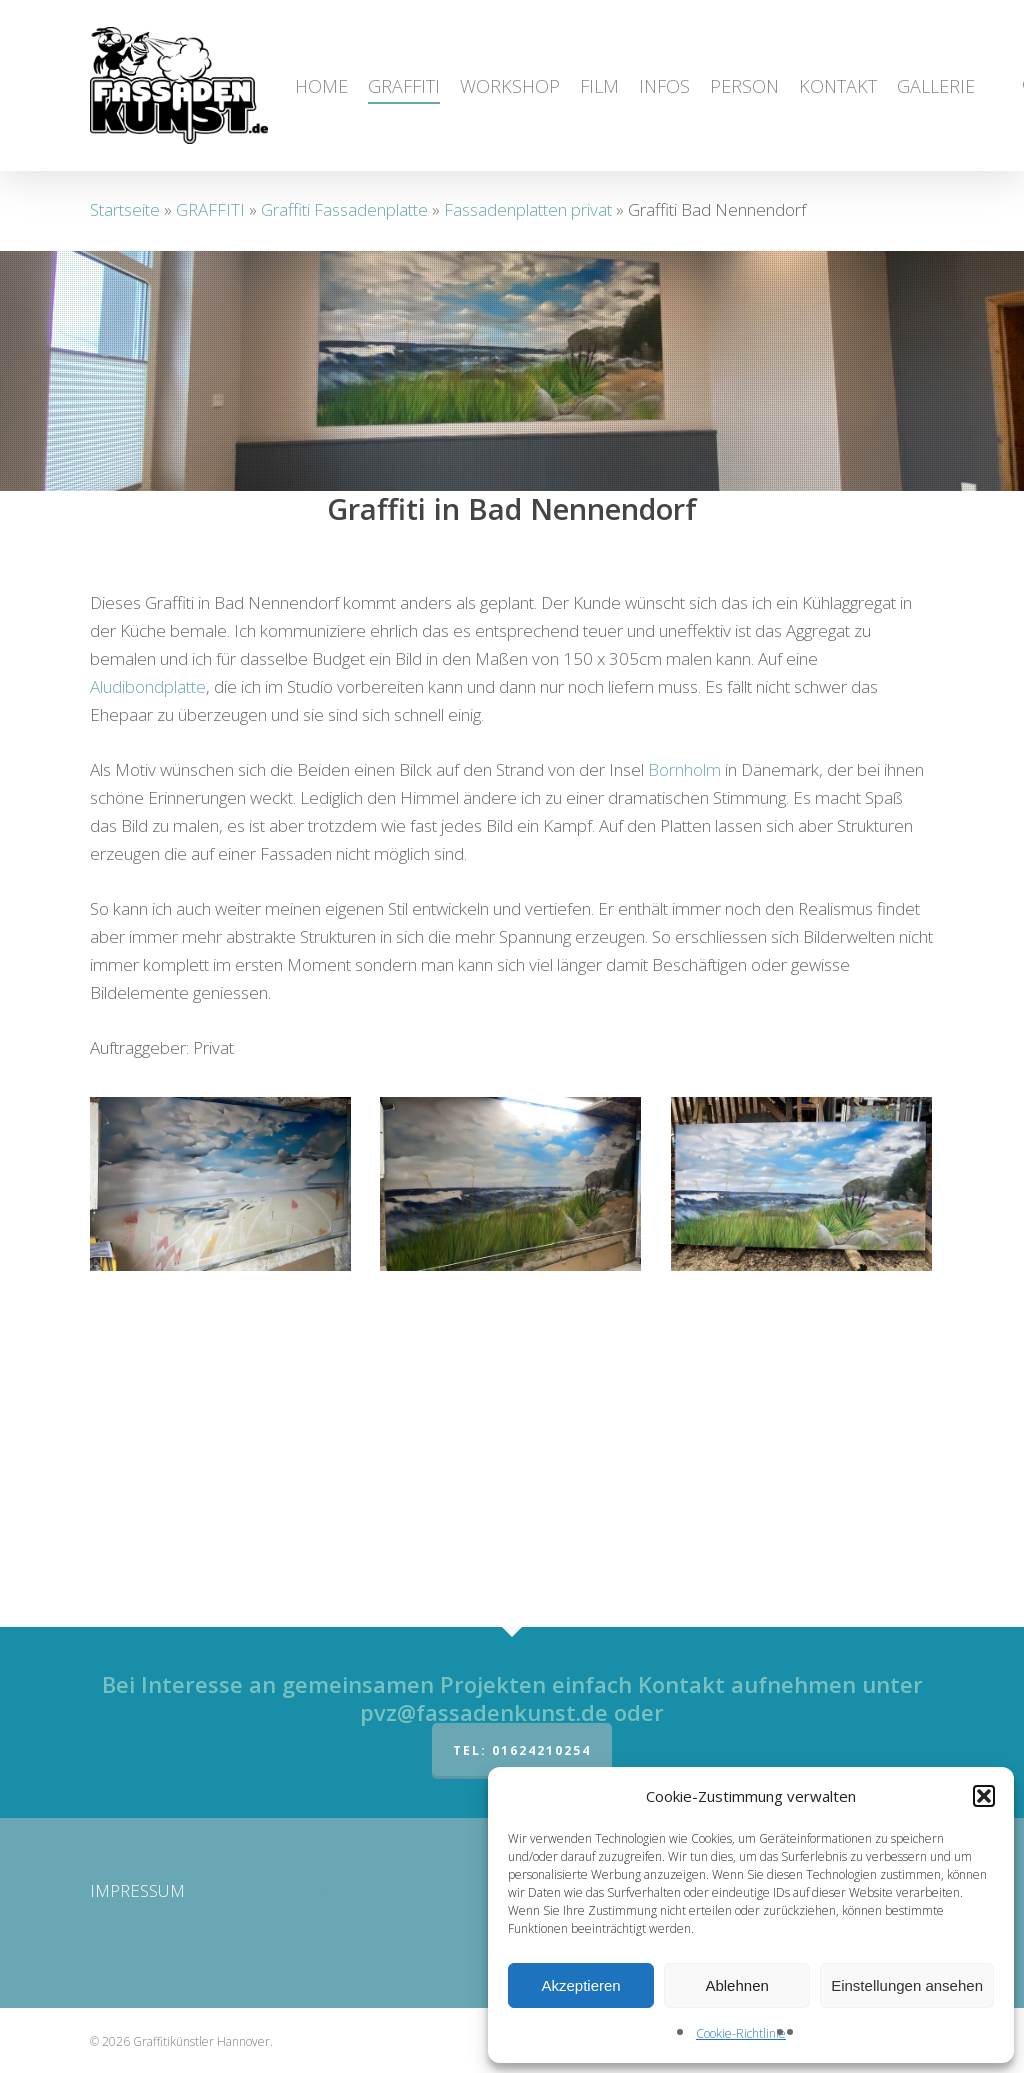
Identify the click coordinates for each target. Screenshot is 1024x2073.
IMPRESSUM (137, 1890)
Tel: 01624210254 (522, 1750)
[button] (984, 1796)
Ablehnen (736, 1985)
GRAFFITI (210, 209)
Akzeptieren (580, 1985)
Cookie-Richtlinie (741, 2033)
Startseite (125, 209)
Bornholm (684, 1070)
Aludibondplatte (148, 987)
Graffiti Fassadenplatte (344, 209)
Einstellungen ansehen (907, 1985)
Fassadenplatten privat (528, 209)
